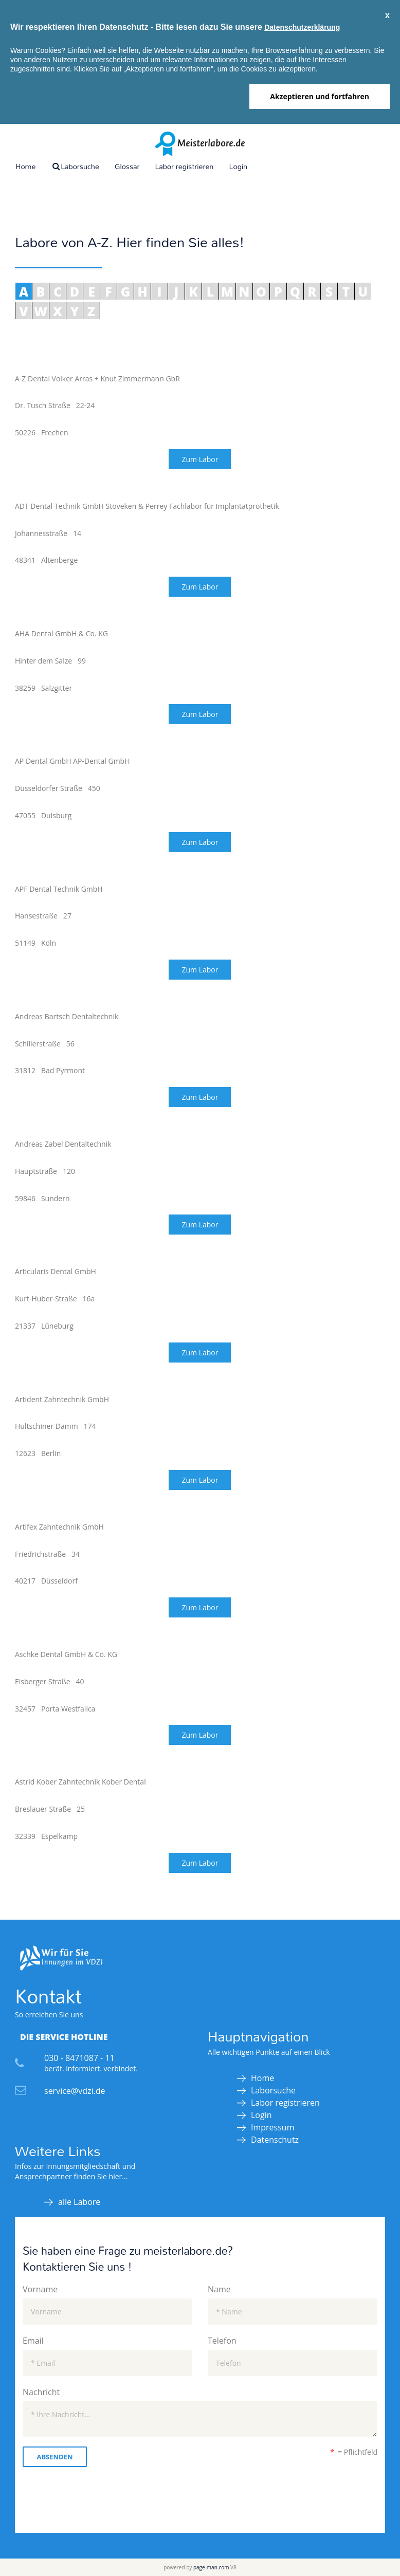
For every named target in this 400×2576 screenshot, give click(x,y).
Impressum (272, 2127)
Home (25, 166)
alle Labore (79, 2201)
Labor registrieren (184, 166)
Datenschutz (275, 2139)
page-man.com (211, 2567)
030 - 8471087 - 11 (79, 2058)
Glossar (127, 166)
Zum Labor (199, 459)
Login (238, 166)
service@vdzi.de (74, 2090)
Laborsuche (75, 166)
